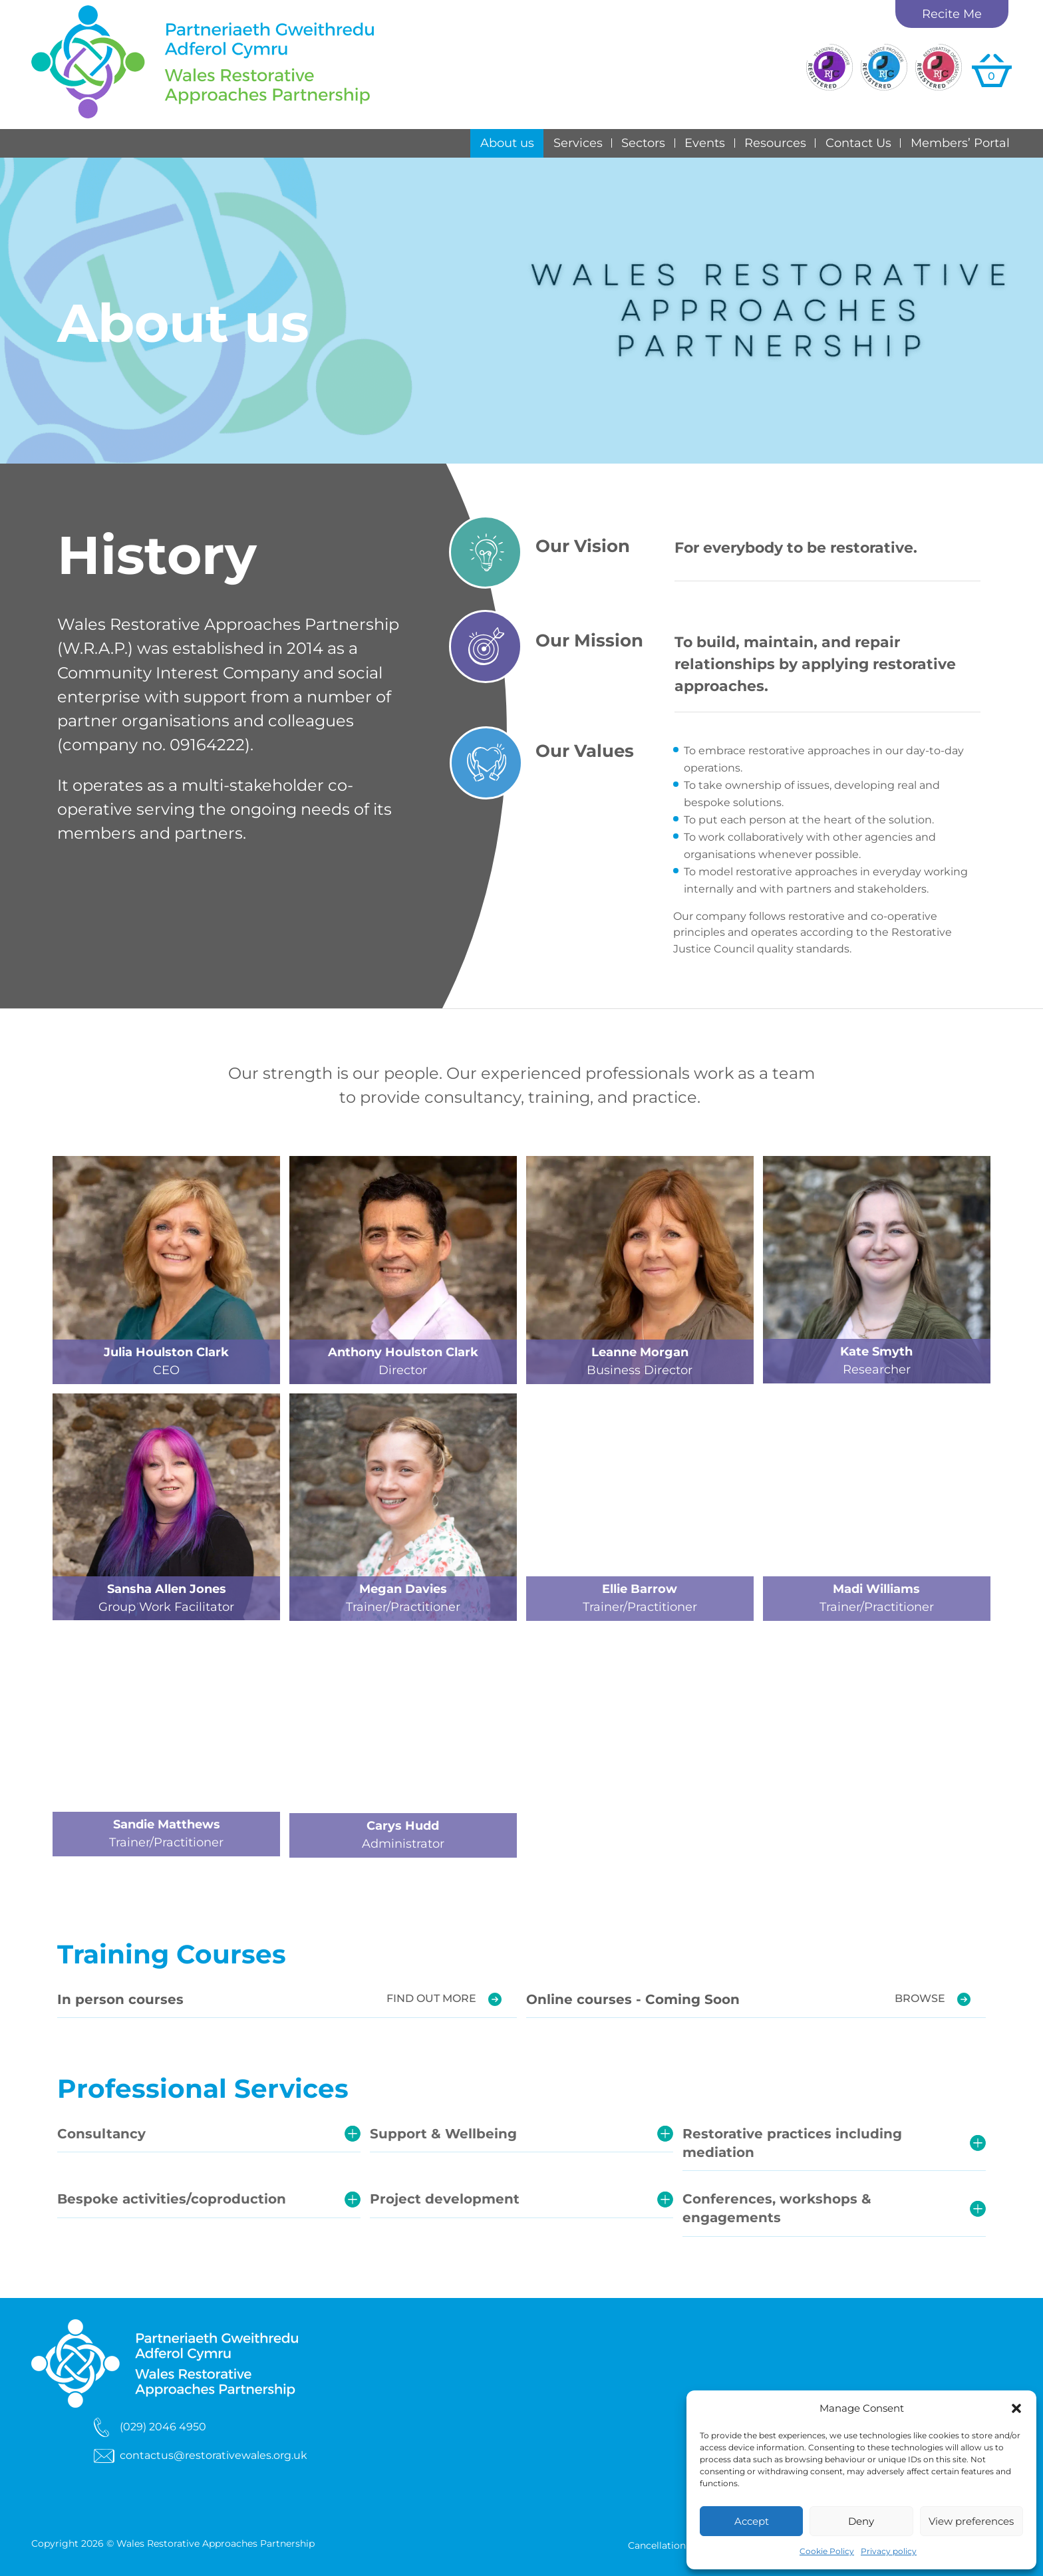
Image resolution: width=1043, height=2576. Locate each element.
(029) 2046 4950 (163, 2426)
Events (704, 143)
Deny (861, 2521)
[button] (1016, 2408)
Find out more (431, 1998)
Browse (920, 1998)
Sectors (643, 143)
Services (578, 143)
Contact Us (858, 143)
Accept (751, 2521)
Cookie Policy (827, 2551)
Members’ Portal (960, 143)
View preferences (971, 2521)
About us (507, 143)
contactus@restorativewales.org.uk (213, 2455)
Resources (775, 143)
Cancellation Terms (672, 2546)
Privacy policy (889, 2551)
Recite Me (952, 14)
